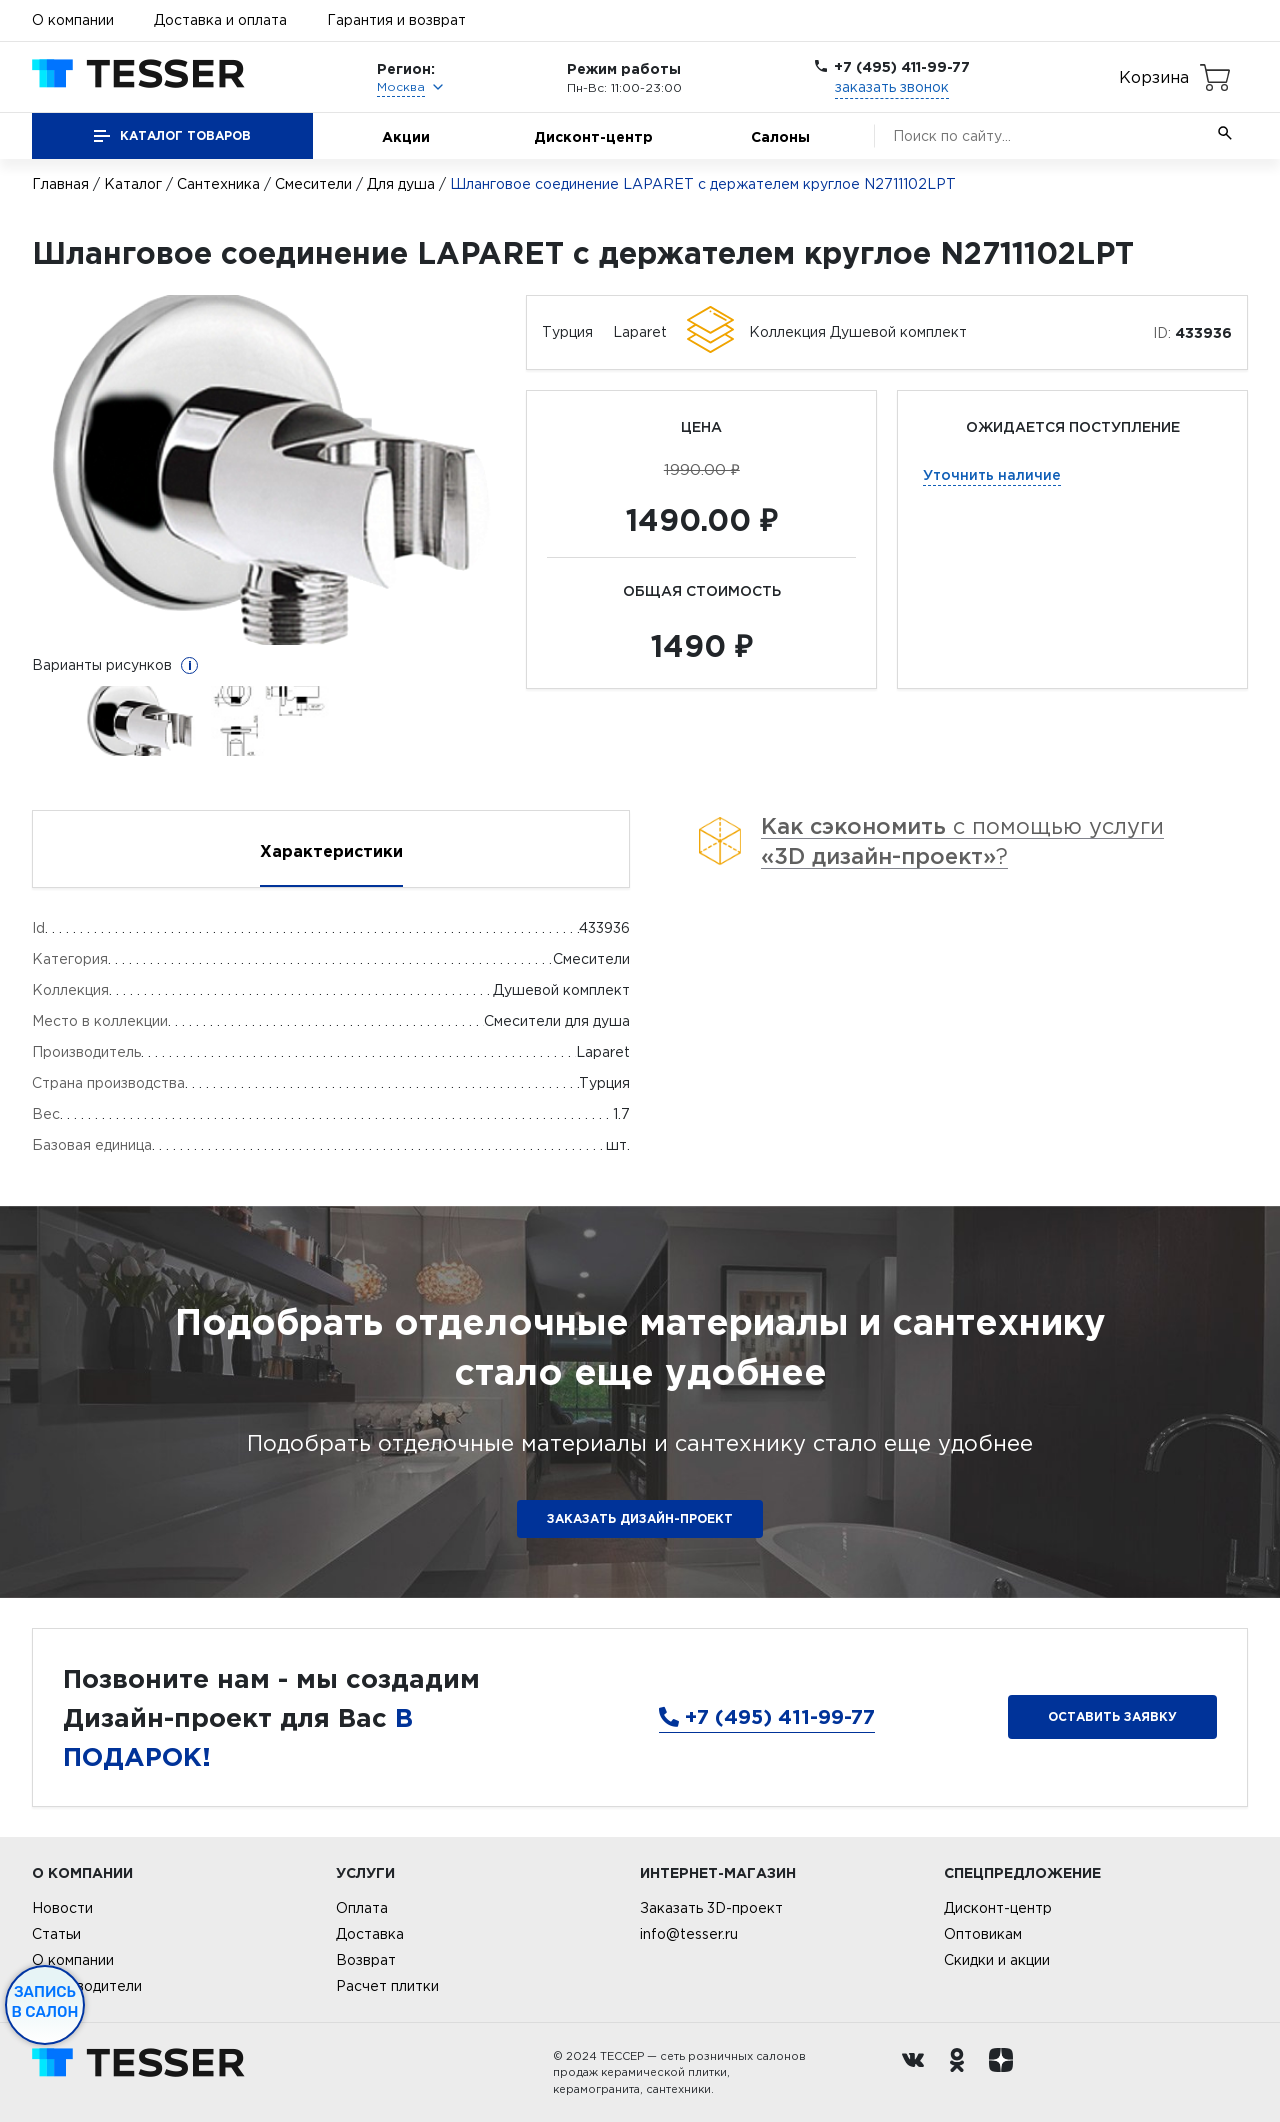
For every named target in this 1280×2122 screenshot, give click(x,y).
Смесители (313, 184)
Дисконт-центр (593, 136)
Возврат (366, 1960)
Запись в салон (45, 2002)
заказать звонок (892, 87)
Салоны (780, 136)
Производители (87, 1986)
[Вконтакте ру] (918, 2073)
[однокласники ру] (962, 2073)
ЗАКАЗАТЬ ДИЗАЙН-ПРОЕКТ (640, 1518)
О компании (73, 20)
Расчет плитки (387, 1986)
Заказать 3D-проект (711, 1908)
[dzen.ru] (1006, 2073)
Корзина (1154, 77)
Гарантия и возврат (396, 20)
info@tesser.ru (689, 1934)
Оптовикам (983, 1934)
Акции (406, 136)
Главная (60, 184)
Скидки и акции (997, 1960)
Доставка (370, 1934)
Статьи (56, 1934)
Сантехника (218, 184)
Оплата (362, 1908)
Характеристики (331, 851)
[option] (269, 470)
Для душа (401, 184)
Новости (62, 1908)
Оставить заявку (1112, 1716)
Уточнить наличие (992, 474)
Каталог (133, 184)
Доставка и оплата (220, 20)
